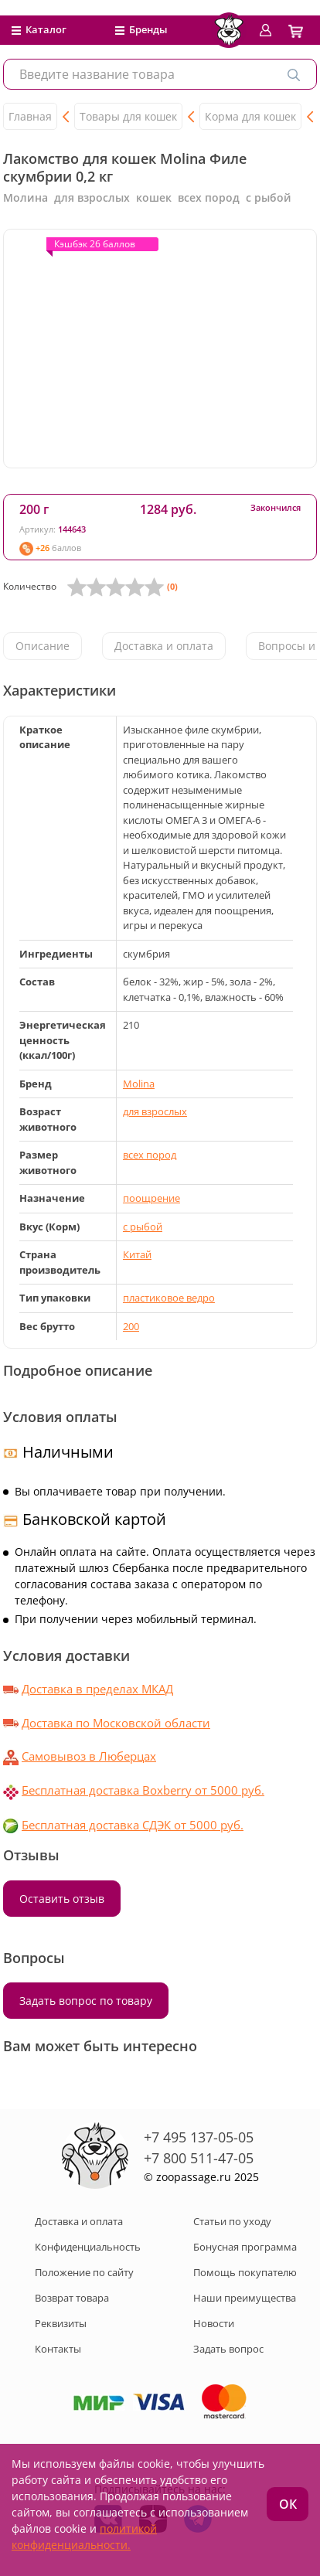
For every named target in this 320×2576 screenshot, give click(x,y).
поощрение (151, 1198)
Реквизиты (61, 2323)
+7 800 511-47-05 (199, 2158)
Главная (30, 116)
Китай (137, 1254)
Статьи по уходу (232, 2221)
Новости (213, 2323)
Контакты (58, 2349)
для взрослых (155, 1111)
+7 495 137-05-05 (199, 2137)
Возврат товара (72, 2298)
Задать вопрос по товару (85, 2000)
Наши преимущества (244, 2298)
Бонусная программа (245, 2247)
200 (131, 1326)
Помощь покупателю (245, 2272)
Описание (42, 645)
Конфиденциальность (88, 2247)
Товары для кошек (128, 116)
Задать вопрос (228, 2349)
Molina (139, 1084)
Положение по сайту (84, 2272)
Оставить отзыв (61, 1898)
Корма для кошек (250, 116)
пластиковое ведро (169, 1298)
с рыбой (142, 1227)
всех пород (149, 1155)
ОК (288, 2504)
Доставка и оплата (163, 645)
